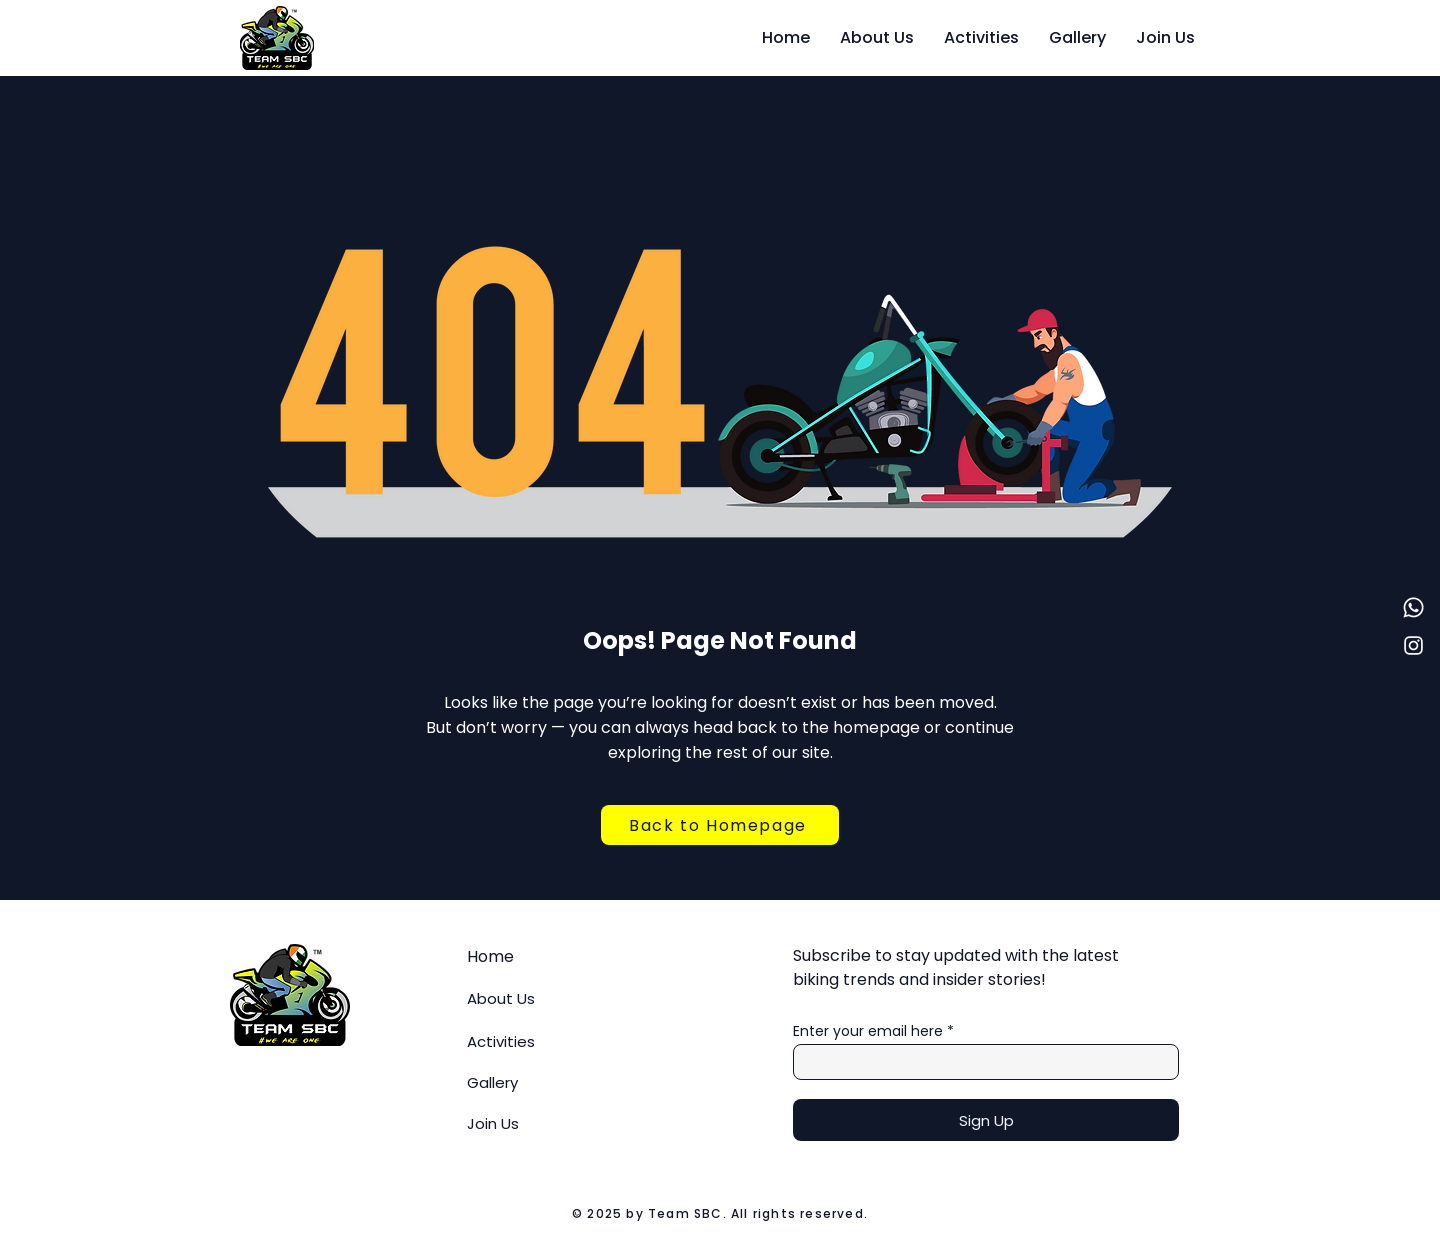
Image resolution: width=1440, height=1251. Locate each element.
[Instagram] (1413, 645)
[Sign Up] (986, 1120)
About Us (501, 998)
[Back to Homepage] (720, 825)
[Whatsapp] (1413, 607)
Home (490, 956)
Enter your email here (868, 1031)
